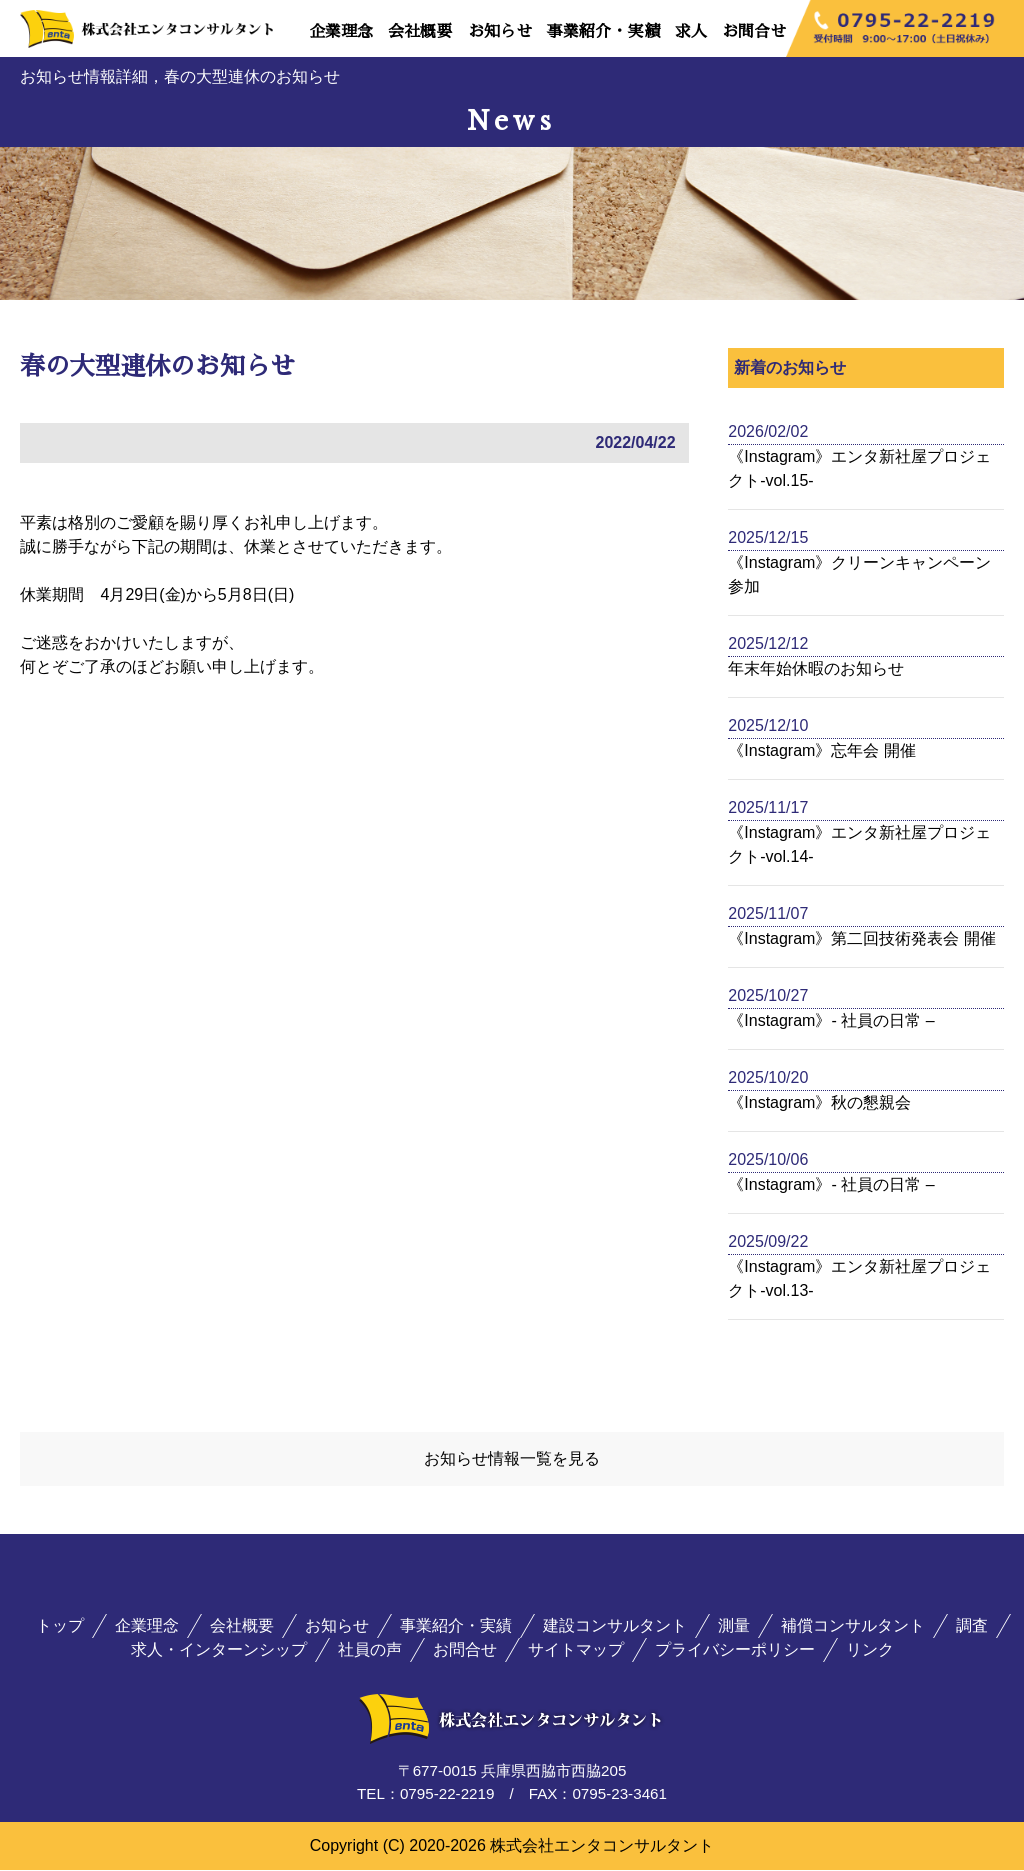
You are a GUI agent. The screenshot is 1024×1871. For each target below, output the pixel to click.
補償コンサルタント (853, 1627)
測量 (734, 1627)
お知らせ (500, 32)
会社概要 (420, 32)
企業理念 (341, 32)
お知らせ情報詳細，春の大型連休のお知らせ (180, 76)
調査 (972, 1627)
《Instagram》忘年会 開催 (822, 750)
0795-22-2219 (447, 1795)
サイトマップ (576, 1651)
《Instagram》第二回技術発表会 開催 (862, 938)
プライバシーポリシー (735, 1651)
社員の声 (370, 1651)
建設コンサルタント (615, 1627)
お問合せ (754, 32)
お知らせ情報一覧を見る (512, 1459)
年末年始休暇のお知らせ (816, 668)
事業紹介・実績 (603, 32)
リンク (870, 1651)
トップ (60, 1627)
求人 (691, 32)
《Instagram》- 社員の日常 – (831, 1020)
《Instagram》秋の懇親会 (819, 1102)
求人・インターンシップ (219, 1651)
